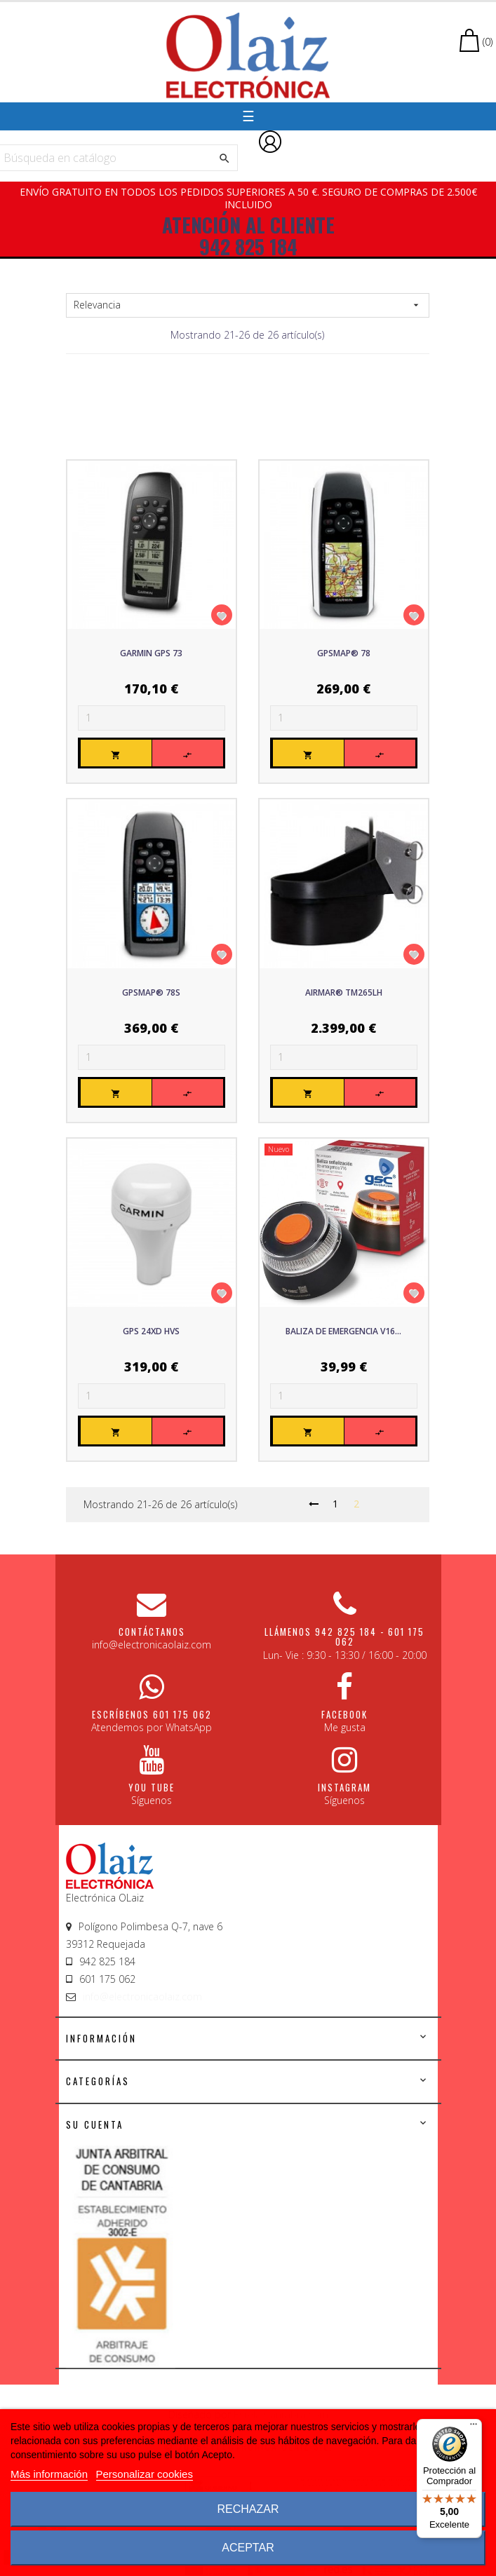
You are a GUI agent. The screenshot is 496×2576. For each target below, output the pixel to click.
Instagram (344, 1787)
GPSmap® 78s (151, 992)
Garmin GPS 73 (151, 653)
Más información (49, 2474)
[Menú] (473, 2427)
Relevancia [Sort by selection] (248, 304)
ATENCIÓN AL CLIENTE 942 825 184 (248, 235)
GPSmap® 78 (343, 653)
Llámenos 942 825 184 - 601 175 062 (344, 1636)
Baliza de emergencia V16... (343, 1331)
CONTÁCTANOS (152, 1632)
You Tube (151, 1787)
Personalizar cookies (144, 2474)
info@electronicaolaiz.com (142, 1996)
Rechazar (248, 2509)
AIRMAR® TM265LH (343, 992)
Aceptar (248, 2548)
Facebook (344, 1714)
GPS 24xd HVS (151, 1331)
